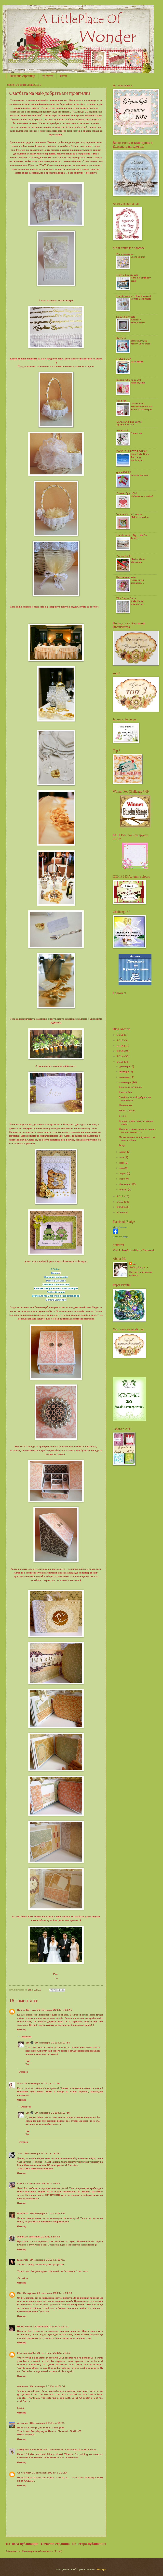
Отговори (26, 2036)
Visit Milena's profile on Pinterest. (134, 1250)
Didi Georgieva (26, 2293)
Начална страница (22, 76)
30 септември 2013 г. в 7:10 (53, 2353)
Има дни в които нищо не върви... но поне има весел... (137, 1130)
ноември (124, 1071)
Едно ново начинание (130, 1087)
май (121, 1168)
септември (125, 1082)
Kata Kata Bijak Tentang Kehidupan (140, 457)
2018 (120, 1035)
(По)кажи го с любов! (142, 496)
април (123, 1173)
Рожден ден (136, 433)
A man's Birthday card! (141, 279)
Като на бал (125, 1092)
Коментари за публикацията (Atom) (42, 2551)
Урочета (47, 76)
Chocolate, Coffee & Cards (55, 1284)
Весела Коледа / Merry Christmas (140, 342)
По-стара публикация (89, 2543)
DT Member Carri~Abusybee (60, 2457)
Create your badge (120, 1237)
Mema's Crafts (26, 2353)
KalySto (121, 338)
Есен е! (122, 1115)
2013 (120, 1061)
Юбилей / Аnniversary (138, 321)
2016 (120, 1045)
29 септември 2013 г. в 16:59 (42, 2183)
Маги (20, 2083)
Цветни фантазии (126, 577)
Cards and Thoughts (129, 421)
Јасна (20, 2153)
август (123, 1152)
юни (122, 1162)
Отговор (21, 2029)
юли (122, 1157)
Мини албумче (127, 1110)
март (122, 1178)
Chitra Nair (24, 2472)
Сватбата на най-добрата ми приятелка (135, 1098)
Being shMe (24, 2326)
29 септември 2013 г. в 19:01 (47, 2259)
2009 (120, 1212)
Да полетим (137, 361)
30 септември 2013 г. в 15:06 (47, 2386)
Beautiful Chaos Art (128, 379)
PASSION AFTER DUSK (131, 451)
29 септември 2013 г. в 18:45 (42, 2236)
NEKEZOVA (123, 358)
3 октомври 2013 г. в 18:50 (80, 2449)
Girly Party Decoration (137, 602)
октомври (125, 1077)
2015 (120, 1051)
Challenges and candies (56, 1277)
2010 (120, 1207)
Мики (20, 2236)
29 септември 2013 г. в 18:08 (47, 2213)
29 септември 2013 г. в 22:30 (50, 2326)
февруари (125, 1184)
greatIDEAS (123, 472)
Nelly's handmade (127, 275)
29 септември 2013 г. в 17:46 (52, 2112)
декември (124, 1066)
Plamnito (22, 2213)
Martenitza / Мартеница (138, 560)
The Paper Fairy (126, 598)
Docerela (22, 2259)
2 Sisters (55, 1269)
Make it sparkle (140, 517)
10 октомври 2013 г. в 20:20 (49, 2472)
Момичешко (125, 1105)
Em (27, 2042)
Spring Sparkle (125, 424)
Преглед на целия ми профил (140, 1273)
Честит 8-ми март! (141, 298)
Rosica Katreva (26, 2010)
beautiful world (126, 316)
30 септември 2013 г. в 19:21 (47, 2423)
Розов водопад (138, 382)
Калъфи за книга (140, 475)
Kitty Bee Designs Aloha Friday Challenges (56, 1288)
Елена (20, 2183)
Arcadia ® (122, 430)
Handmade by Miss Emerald (133, 296)
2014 (120, 1056)
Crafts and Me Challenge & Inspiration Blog (55, 1295)
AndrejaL (22, 2423)
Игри (63, 76)
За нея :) (135, 538)
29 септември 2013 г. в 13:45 (54, 2010)
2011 (120, 1201)
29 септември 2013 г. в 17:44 (52, 2042)
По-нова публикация (22, 2543)
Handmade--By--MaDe (131, 535)
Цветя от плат (138, 256)
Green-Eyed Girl (126, 493)
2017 (120, 1040)
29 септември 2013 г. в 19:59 (54, 2293)
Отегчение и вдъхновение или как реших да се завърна (142, 406)
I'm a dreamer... (125, 254)
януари (123, 1189)
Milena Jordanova (120, 1227)
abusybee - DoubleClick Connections (40, 2449)
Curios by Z (123, 556)
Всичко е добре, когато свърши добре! (136, 1122)
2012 (120, 1196)
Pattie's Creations (56, 1292)
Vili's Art (121, 400)
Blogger (101, 2569)
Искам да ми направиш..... (138, 581)
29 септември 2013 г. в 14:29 (42, 2083)
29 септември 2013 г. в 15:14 (42, 2153)
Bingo (122, 1145)
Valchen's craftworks (129, 514)
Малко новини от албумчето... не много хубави (137, 1138)
